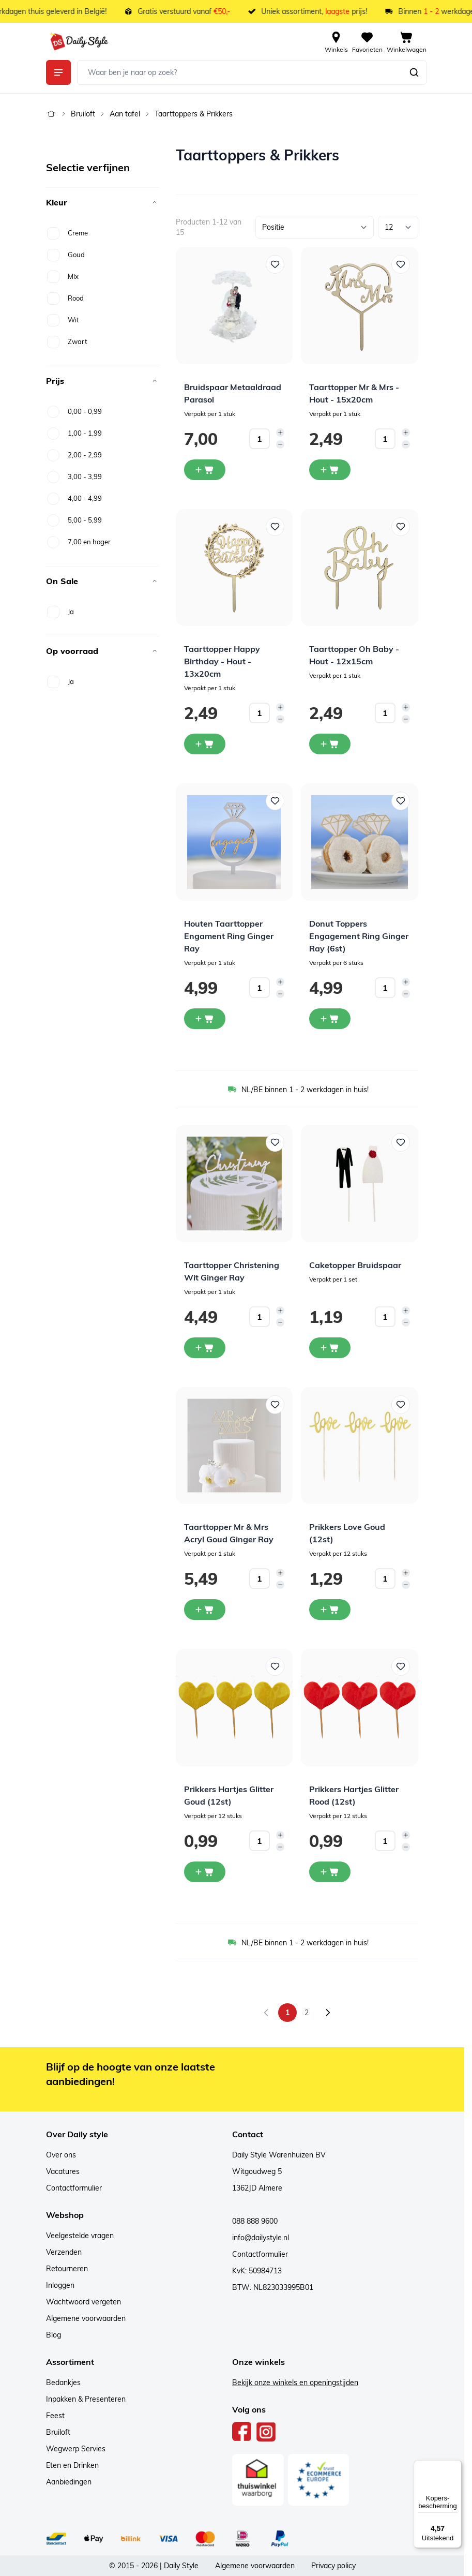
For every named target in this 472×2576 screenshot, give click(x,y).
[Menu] (455, 2466)
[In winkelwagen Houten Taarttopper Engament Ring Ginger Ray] (204, 1018)
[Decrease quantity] (280, 444)
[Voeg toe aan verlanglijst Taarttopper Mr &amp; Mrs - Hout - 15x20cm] (400, 264)
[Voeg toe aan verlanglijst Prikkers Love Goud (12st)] (400, 1404)
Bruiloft (83, 113)
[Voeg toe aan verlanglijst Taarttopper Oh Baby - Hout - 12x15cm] (400, 526)
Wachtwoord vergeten (83, 2301)
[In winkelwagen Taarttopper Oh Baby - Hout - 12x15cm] (330, 744)
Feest (55, 2415)
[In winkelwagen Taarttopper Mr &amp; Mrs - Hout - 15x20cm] (330, 469)
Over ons (61, 2155)
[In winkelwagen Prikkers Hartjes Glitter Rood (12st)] (330, 1872)
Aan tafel (125, 113)
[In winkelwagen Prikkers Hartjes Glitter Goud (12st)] (204, 1872)
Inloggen (60, 2285)
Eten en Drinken (72, 2465)
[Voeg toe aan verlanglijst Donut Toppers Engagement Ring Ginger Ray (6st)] (400, 801)
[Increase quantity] (280, 432)
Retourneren (67, 2268)
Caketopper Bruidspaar (355, 1265)
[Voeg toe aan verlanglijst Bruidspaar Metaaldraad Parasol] (275, 264)
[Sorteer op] (314, 227)
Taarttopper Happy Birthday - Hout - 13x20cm (222, 661)
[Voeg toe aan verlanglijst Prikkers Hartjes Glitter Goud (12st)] (275, 1666)
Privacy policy (333, 2565)
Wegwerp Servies (75, 2448)
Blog (53, 2335)
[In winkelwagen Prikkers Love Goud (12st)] (330, 1609)
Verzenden (64, 2252)
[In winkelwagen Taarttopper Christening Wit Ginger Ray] (204, 1347)
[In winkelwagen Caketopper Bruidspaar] (330, 1347)
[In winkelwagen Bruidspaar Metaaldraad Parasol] (204, 469)
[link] (266, 2012)
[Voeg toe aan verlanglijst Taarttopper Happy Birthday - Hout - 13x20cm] (275, 526)
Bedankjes (63, 2382)
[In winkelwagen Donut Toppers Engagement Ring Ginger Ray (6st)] (330, 1018)
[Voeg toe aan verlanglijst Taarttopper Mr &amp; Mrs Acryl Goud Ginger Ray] (275, 1404)
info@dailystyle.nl (260, 2237)
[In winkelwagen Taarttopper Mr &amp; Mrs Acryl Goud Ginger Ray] (204, 1609)
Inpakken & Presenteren (86, 2399)
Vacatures (63, 2171)
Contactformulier (74, 2188)
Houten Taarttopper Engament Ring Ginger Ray (228, 936)
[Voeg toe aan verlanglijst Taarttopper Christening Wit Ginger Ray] (275, 1142)
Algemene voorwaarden (86, 2318)
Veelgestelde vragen (80, 2235)
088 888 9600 (255, 2221)
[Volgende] (328, 2012)
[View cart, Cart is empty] (407, 41)
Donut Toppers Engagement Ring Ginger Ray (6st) (358, 936)
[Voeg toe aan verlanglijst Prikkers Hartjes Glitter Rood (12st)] (400, 1666)
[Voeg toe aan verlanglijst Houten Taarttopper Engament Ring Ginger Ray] (275, 801)
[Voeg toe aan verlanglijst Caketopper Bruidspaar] (400, 1142)
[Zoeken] (414, 72)
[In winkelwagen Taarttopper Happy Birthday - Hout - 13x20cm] (204, 744)
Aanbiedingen (69, 2481)
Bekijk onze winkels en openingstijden (295, 2382)
